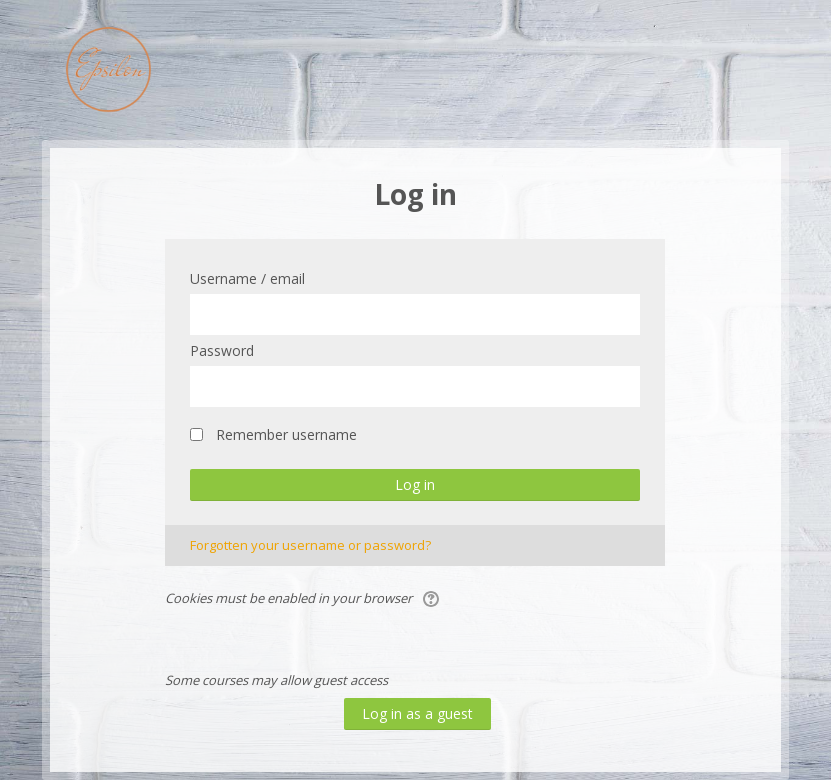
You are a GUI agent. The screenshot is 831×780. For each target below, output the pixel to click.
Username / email (247, 278)
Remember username (286, 434)
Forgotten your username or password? (310, 545)
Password (222, 350)
